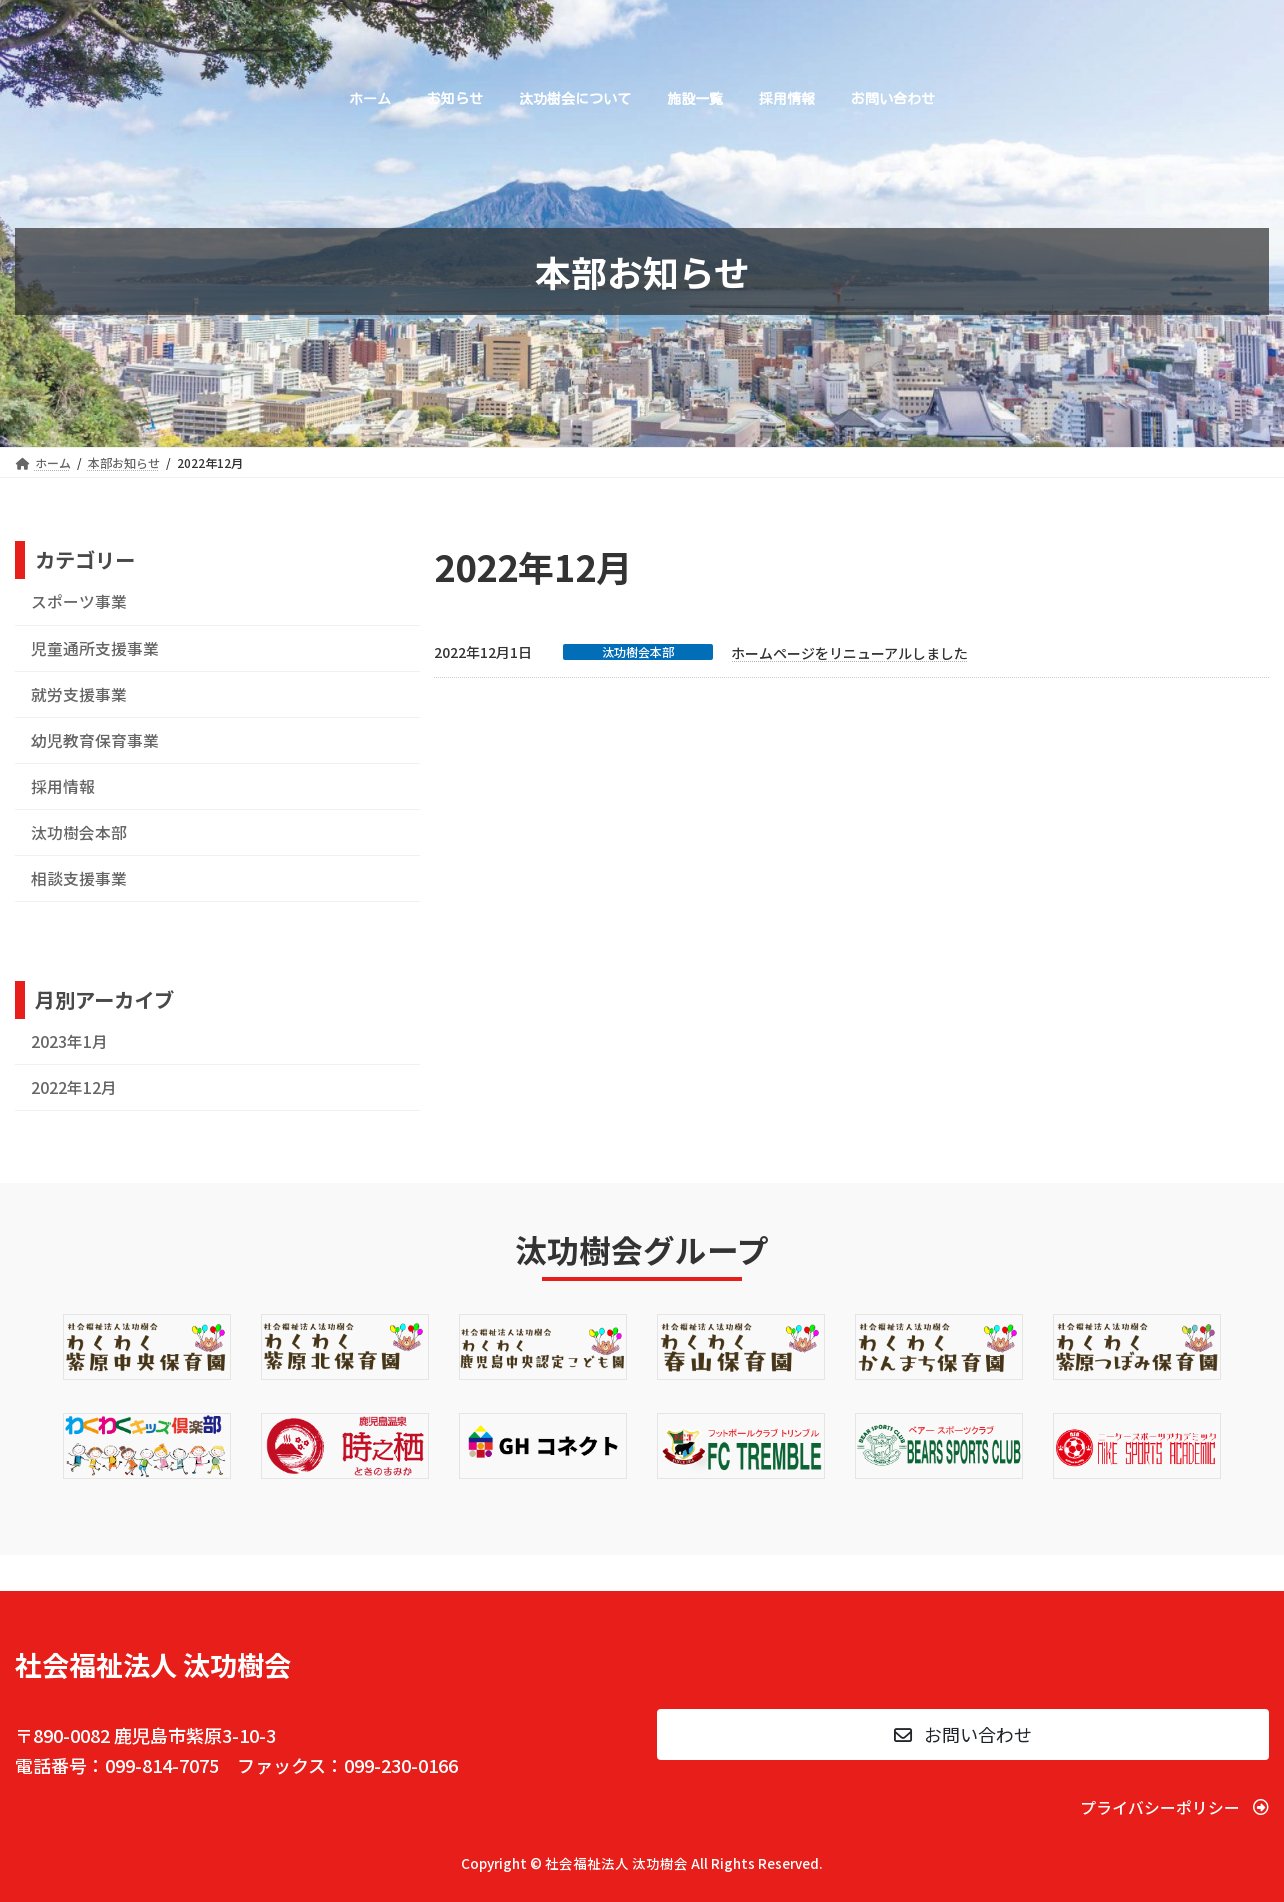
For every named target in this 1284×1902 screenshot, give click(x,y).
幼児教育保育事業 (95, 740)
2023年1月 (69, 1041)
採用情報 (63, 786)
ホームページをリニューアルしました (849, 653)
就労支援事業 (79, 694)
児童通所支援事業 (95, 648)
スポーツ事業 (79, 601)
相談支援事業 (79, 878)
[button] (963, 1734)
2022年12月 (74, 1087)
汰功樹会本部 (638, 652)
